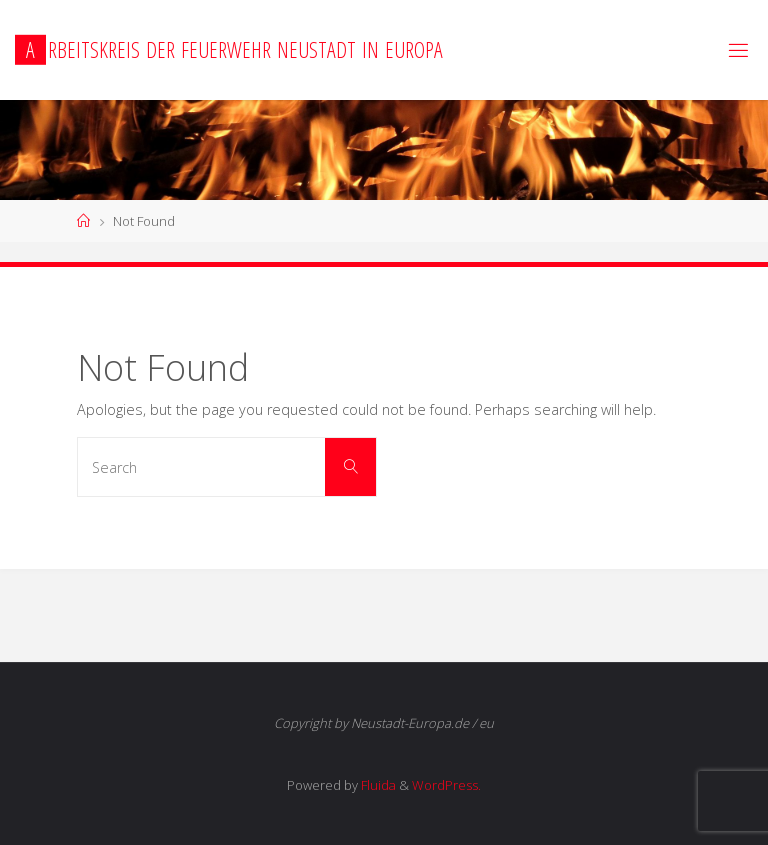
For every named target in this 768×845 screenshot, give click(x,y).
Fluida (377, 785)
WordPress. (446, 785)
